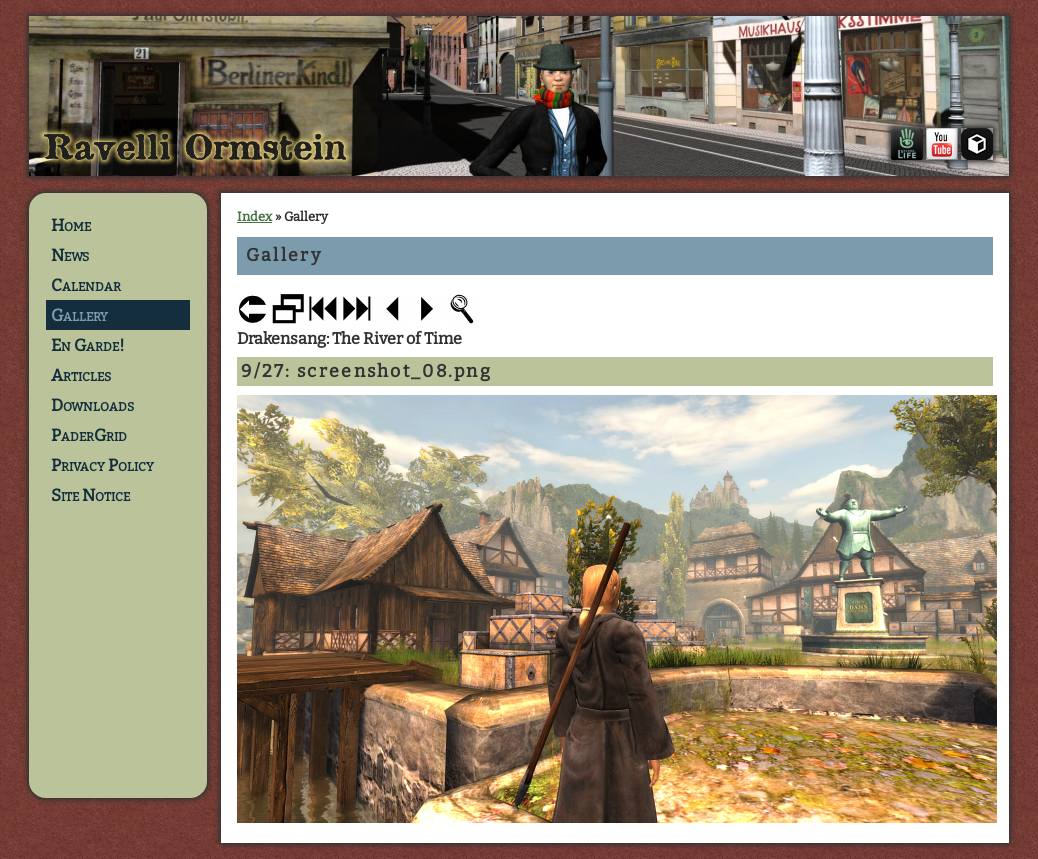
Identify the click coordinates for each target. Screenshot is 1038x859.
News (70, 255)
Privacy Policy (102, 465)
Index (254, 216)
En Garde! (88, 345)
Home (71, 225)
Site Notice (90, 495)
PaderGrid (89, 435)
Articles (81, 375)
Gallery (79, 315)
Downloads (92, 405)
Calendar (86, 285)
